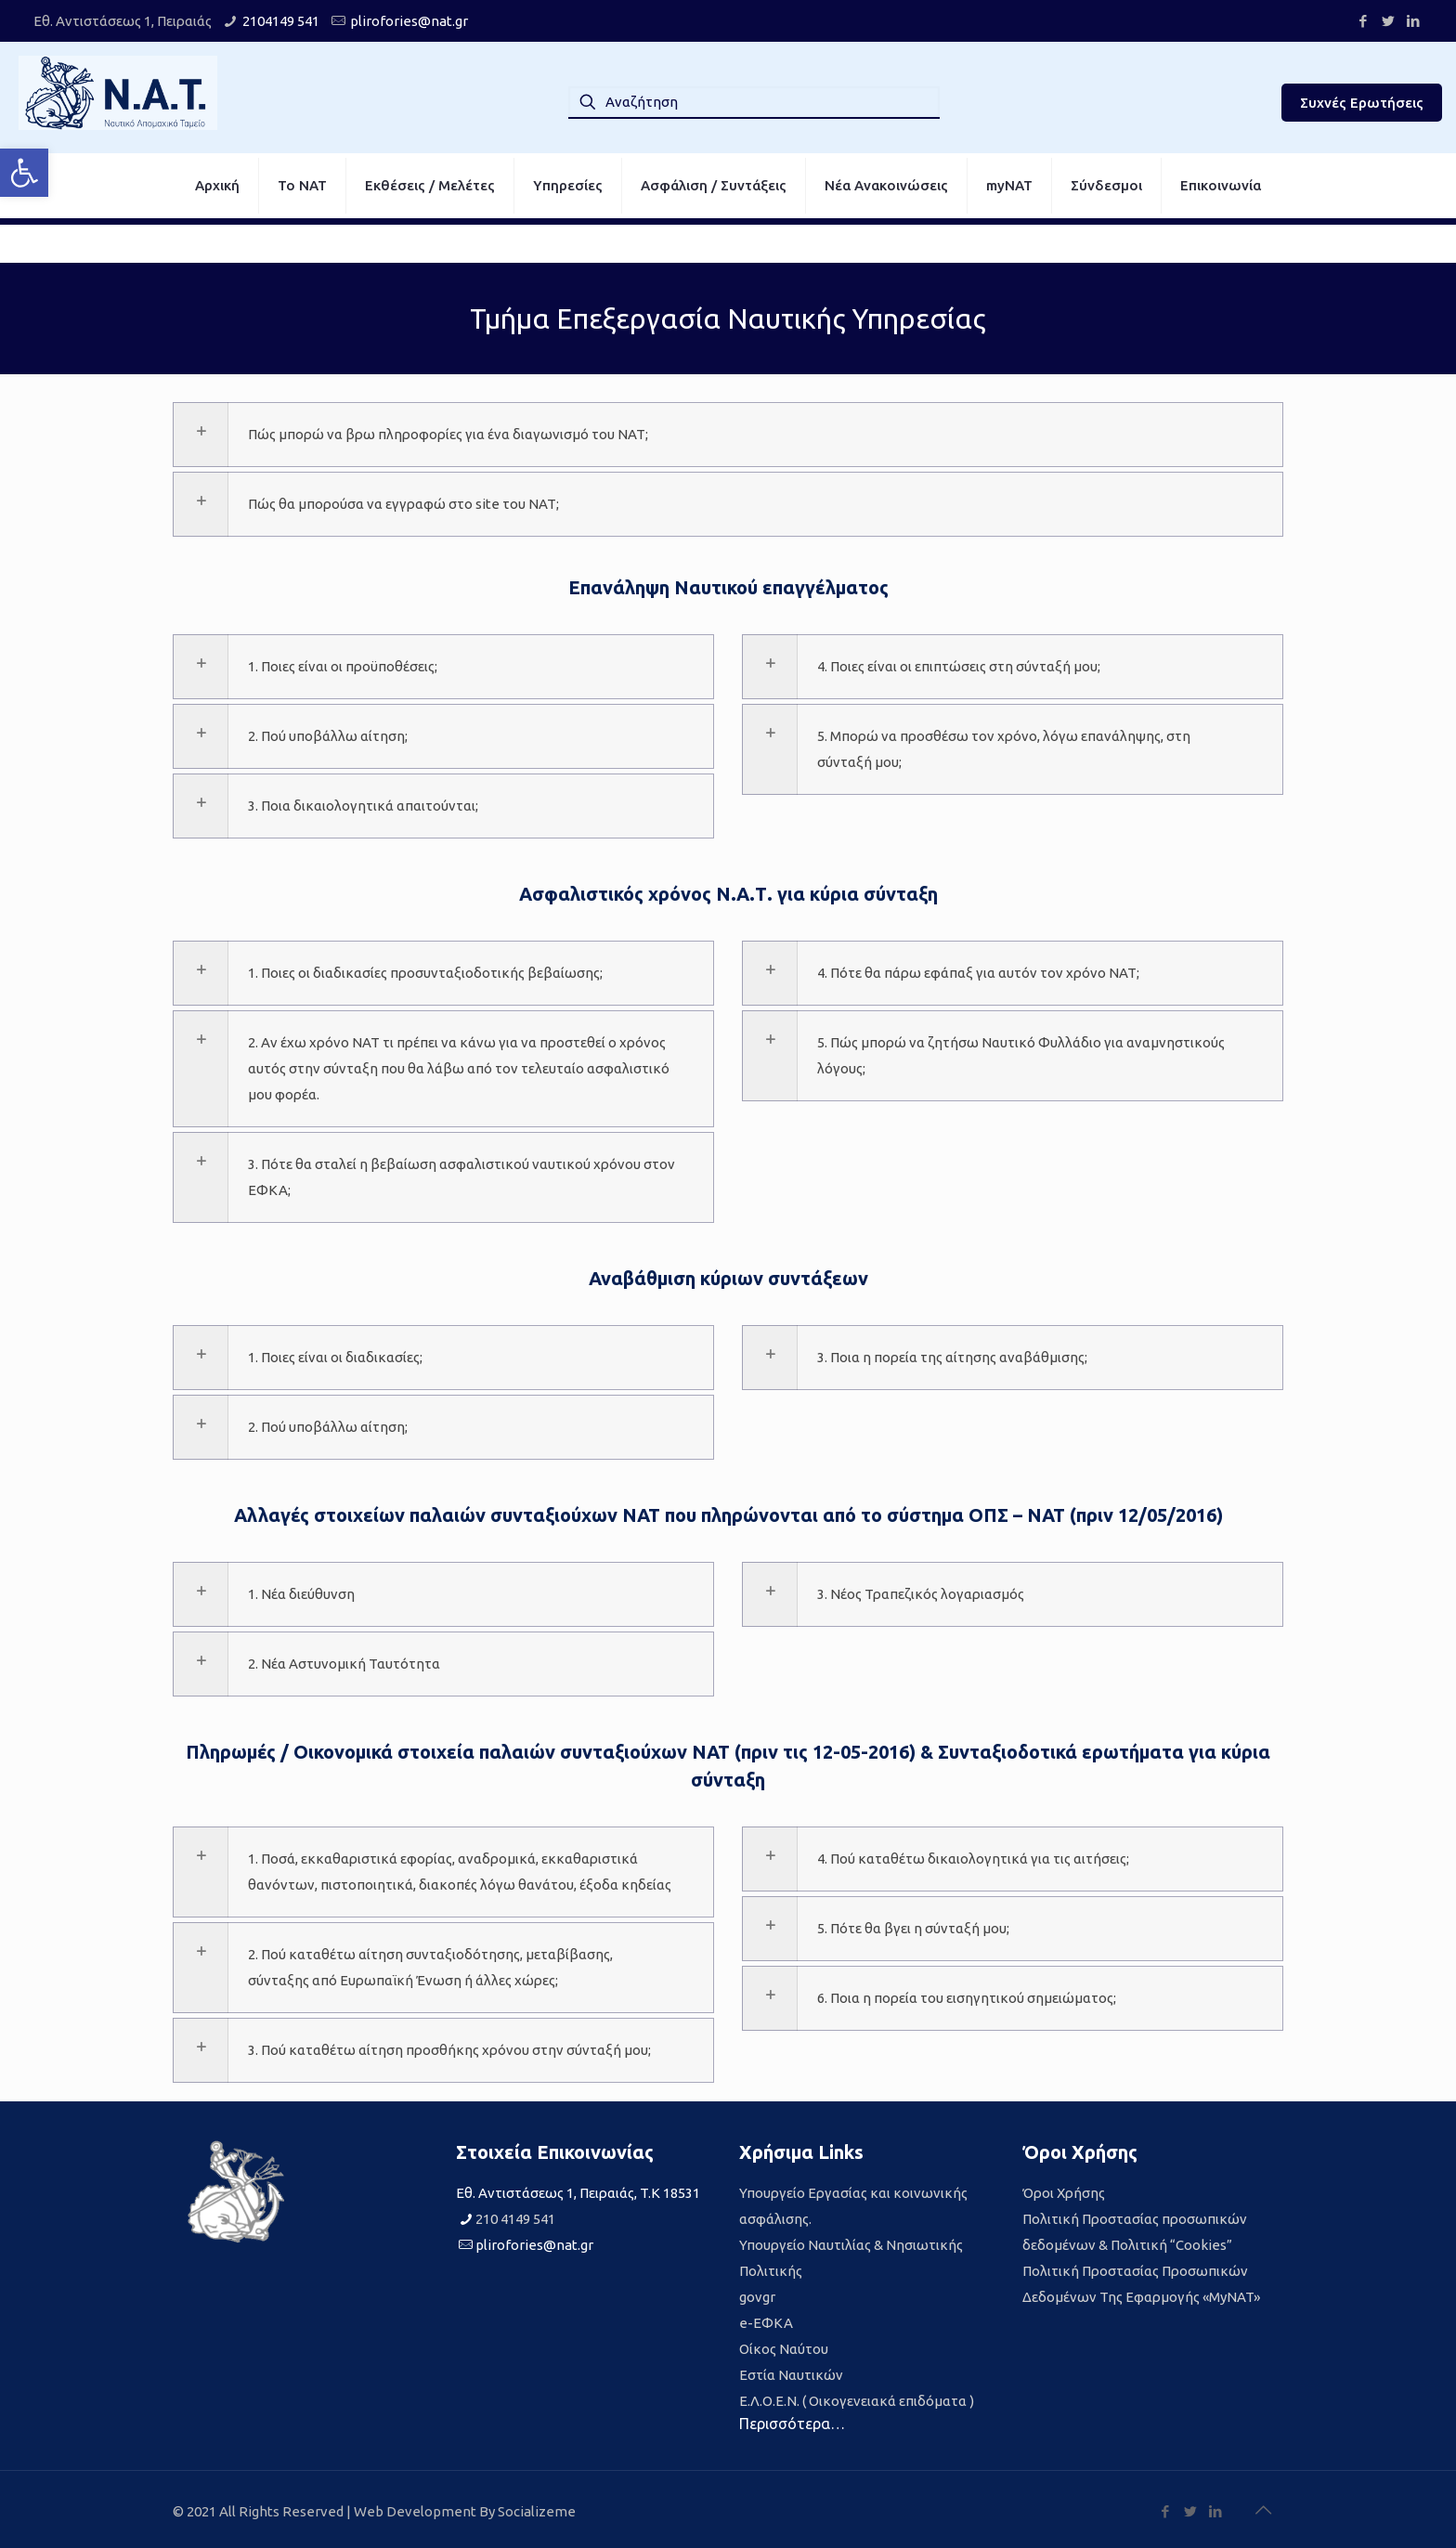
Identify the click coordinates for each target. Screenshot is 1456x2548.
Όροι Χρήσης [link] (1063, 2193)
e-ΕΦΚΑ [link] (766, 2323)
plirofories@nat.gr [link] (409, 21)
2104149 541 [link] (280, 21)
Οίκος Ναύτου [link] (783, 2349)
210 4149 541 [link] (515, 2219)
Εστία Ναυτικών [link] (791, 2375)
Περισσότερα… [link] (792, 2423)
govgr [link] (757, 2297)
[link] (24, 173)
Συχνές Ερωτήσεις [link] (1362, 102)
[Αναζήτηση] (754, 102)
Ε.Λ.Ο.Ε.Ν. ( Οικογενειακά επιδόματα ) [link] (856, 2401)
